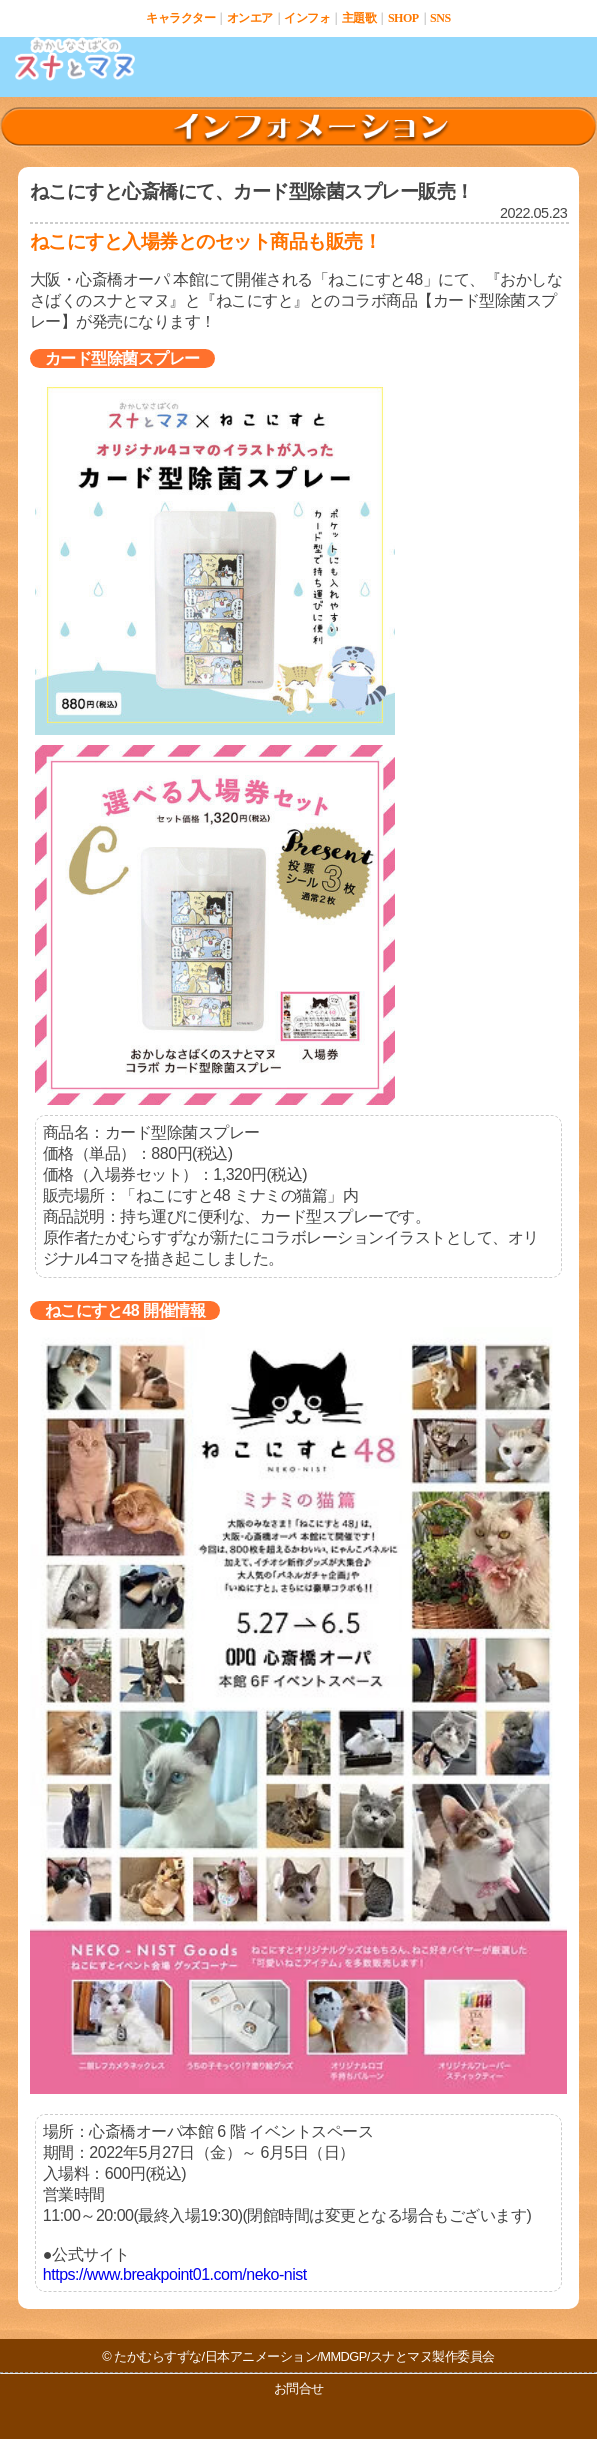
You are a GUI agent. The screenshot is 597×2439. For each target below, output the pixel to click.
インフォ (307, 18)
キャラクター (180, 18)
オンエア (250, 18)
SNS (440, 18)
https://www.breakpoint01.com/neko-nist (175, 2274)
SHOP (403, 18)
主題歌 (359, 18)
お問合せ (299, 2388)
